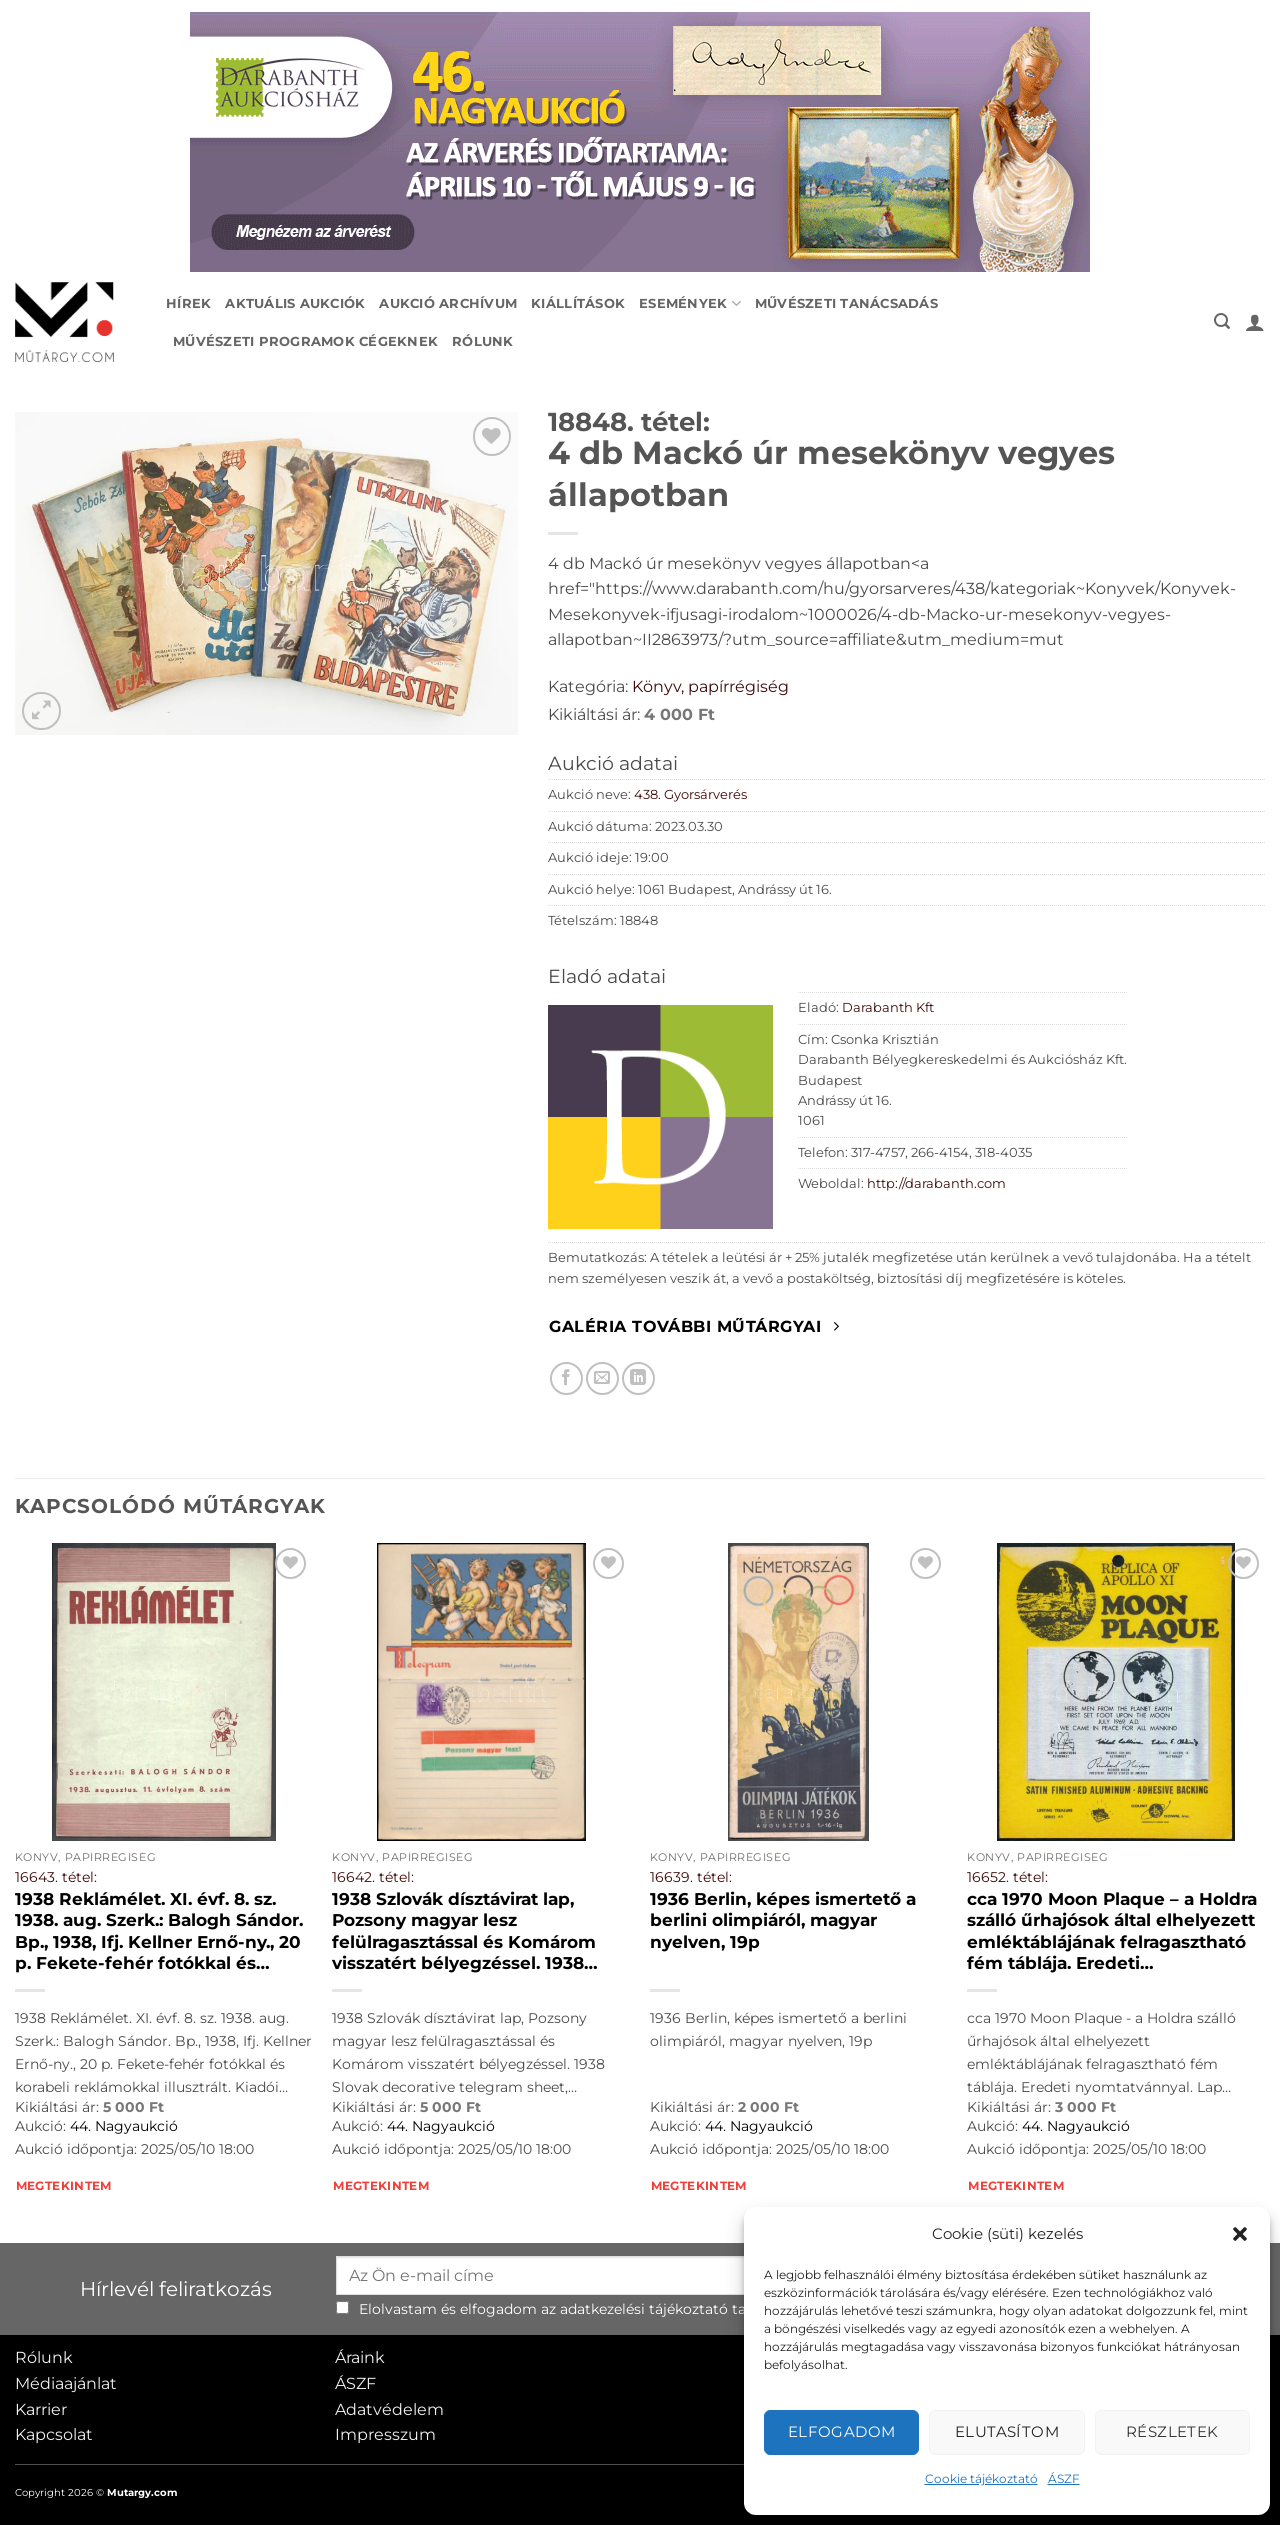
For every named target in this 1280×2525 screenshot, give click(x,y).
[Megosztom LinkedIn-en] (638, 1378)
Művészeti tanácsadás (846, 303)
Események (690, 303)
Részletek (1172, 2431)
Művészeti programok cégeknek (305, 341)
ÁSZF (1064, 2478)
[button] (1240, 2234)
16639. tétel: (691, 1877)
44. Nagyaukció (124, 2126)
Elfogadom (842, 2431)
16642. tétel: (373, 1877)
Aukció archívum (448, 303)
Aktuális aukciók (295, 303)
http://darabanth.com (936, 1183)
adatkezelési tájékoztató (644, 2309)
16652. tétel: (1007, 1877)
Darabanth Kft (888, 1007)
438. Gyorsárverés (690, 794)
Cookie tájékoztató (981, 2478)
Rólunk (483, 341)
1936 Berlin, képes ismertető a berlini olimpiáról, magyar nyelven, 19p (783, 1920)
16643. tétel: (56, 1877)
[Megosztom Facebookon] (566, 1378)
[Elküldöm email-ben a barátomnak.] (602, 1378)
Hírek (188, 303)
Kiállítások (578, 303)
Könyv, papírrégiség (710, 686)
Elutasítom (1007, 2431)
